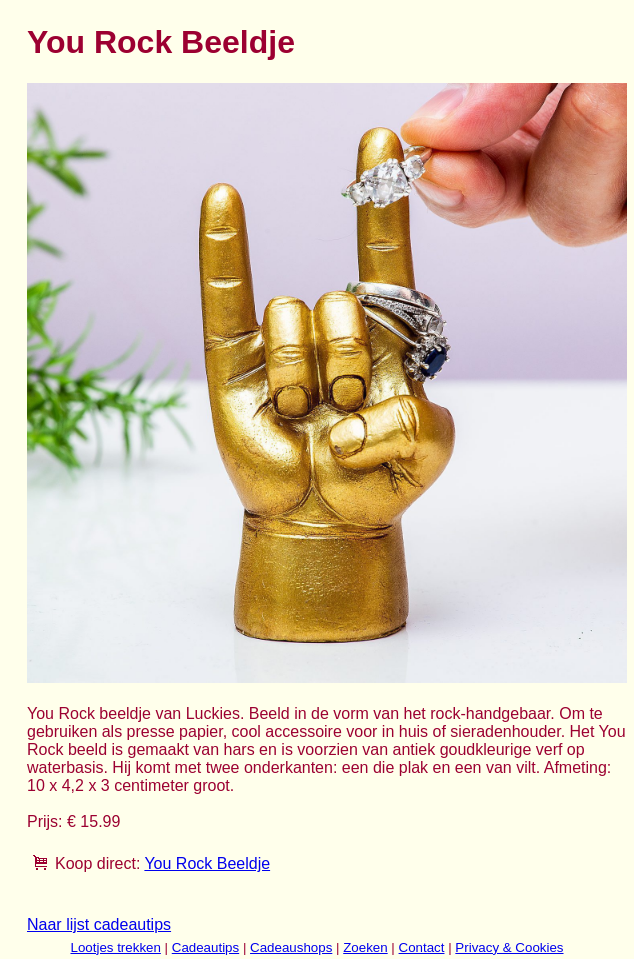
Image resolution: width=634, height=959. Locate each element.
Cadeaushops (291, 947)
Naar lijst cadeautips (99, 924)
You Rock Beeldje (207, 863)
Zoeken (365, 947)
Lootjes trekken (115, 947)
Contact (422, 947)
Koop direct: (97, 863)
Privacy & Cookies (509, 947)
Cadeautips (205, 947)
